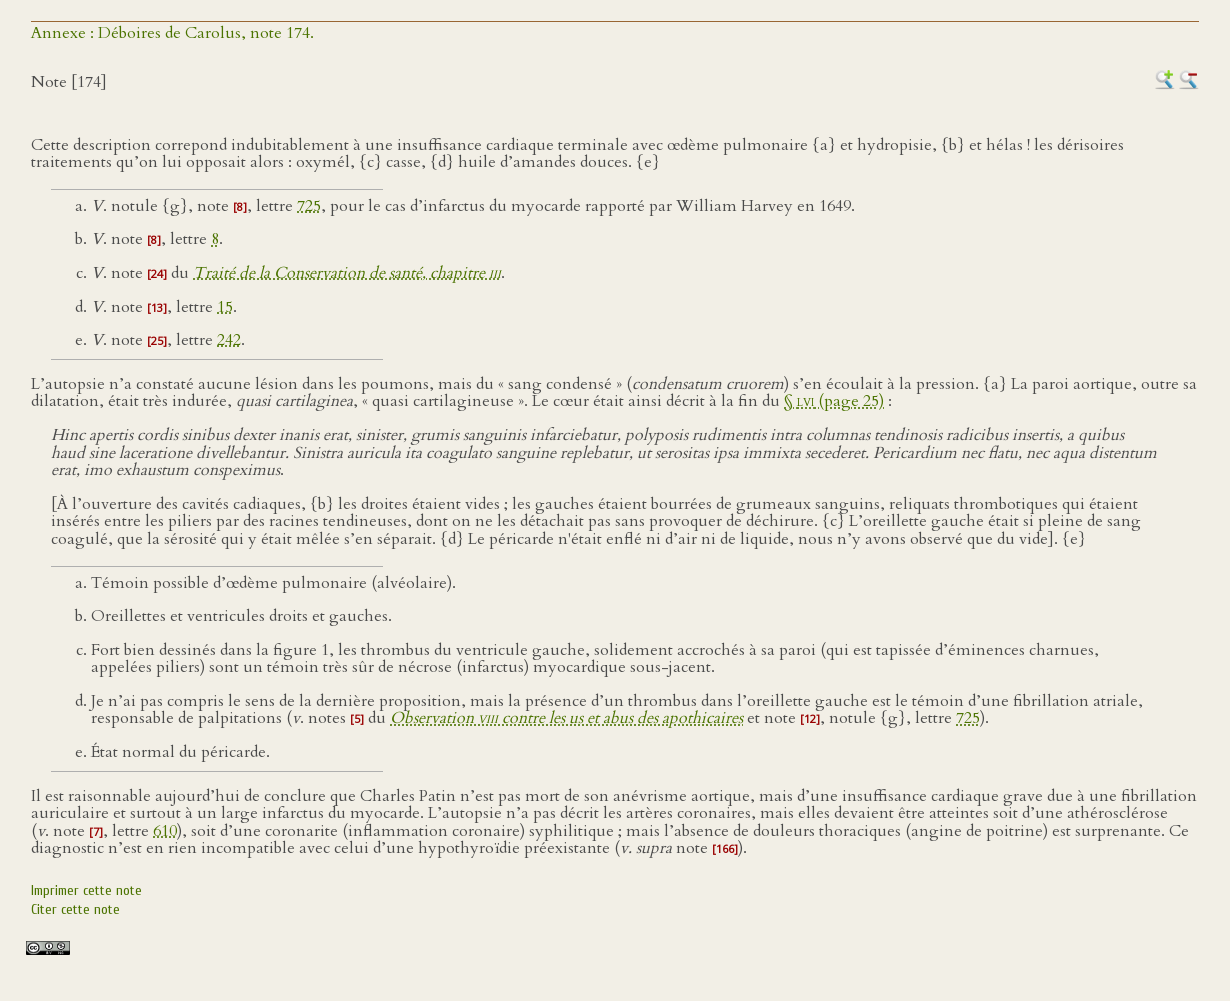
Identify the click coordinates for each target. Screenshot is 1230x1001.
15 (225, 307)
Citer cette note (75, 909)
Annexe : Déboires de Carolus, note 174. (172, 33)
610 (165, 831)
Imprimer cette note (86, 890)
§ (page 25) (834, 401)
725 (309, 206)
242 (229, 340)
